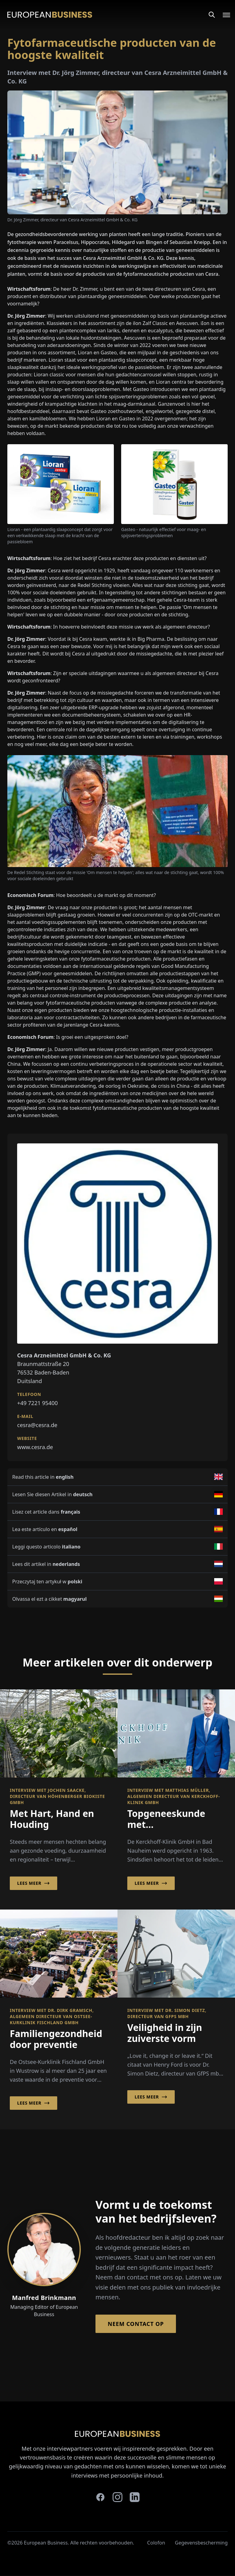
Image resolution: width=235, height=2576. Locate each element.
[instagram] (117, 2497)
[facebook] (100, 2497)
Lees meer (33, 1883)
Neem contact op (136, 2323)
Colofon (156, 2542)
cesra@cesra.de (37, 1425)
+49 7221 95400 (37, 1403)
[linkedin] (135, 2497)
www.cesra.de (35, 1447)
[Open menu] (223, 15)
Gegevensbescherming (201, 2542)
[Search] (211, 14)
